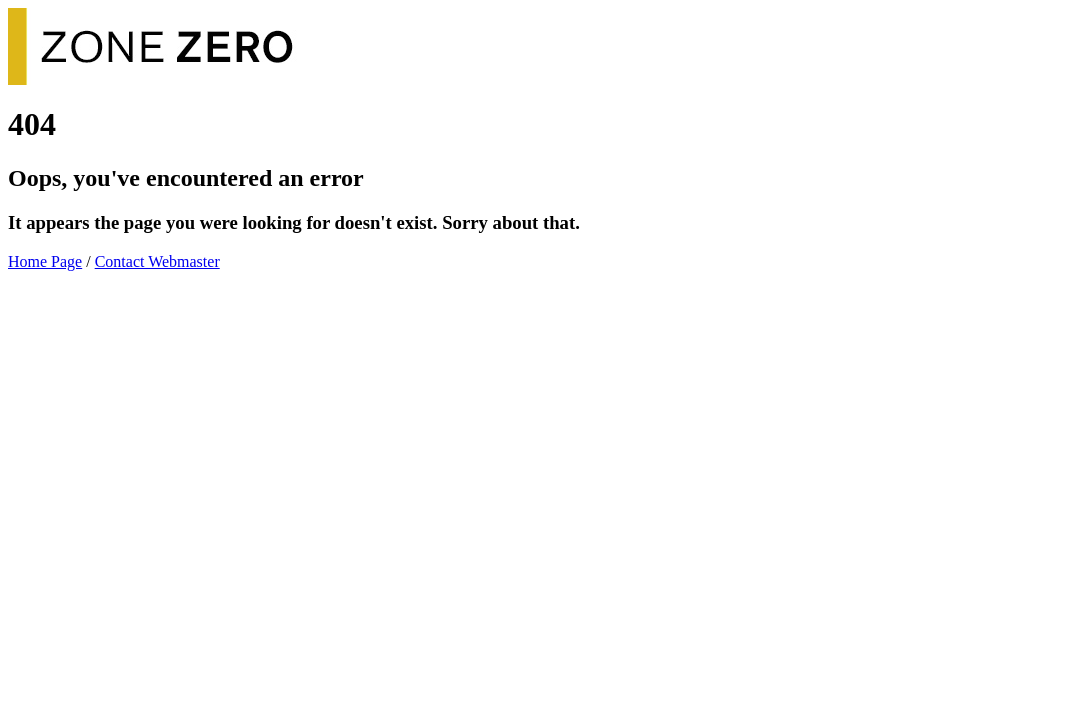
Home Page (45, 261)
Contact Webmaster (157, 261)
